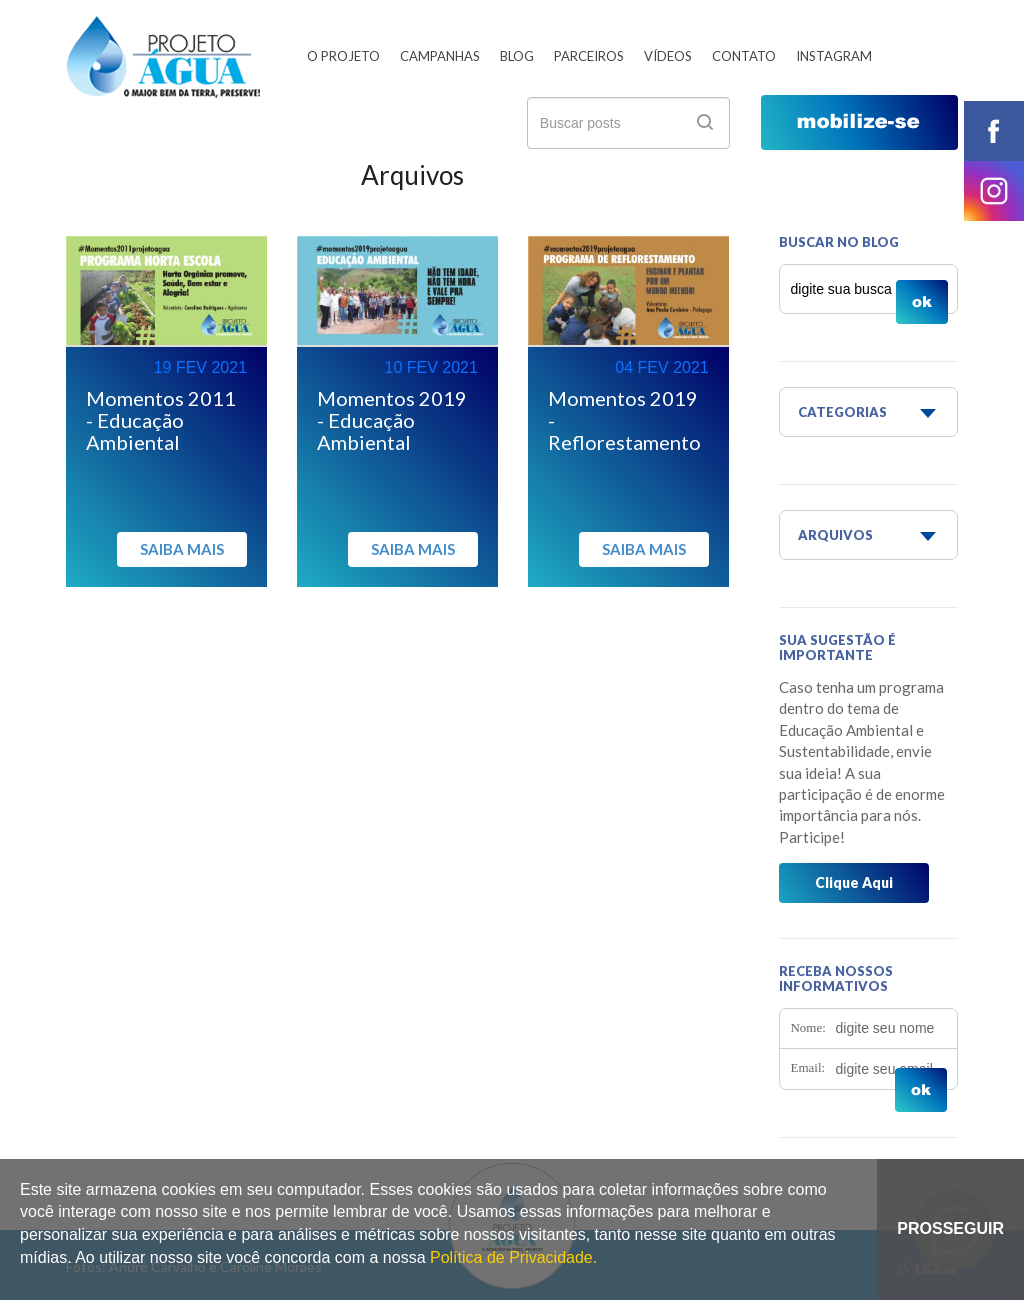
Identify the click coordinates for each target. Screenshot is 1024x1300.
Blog (517, 56)
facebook (994, 131)
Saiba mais (182, 549)
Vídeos (668, 56)
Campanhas (440, 56)
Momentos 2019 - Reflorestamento (624, 420)
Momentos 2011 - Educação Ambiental (161, 420)
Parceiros (589, 56)
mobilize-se (859, 122)
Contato (744, 56)
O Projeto (343, 56)
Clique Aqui (854, 882)
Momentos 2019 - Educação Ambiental (392, 420)
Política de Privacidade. (513, 1257)
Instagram (834, 56)
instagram (994, 191)
